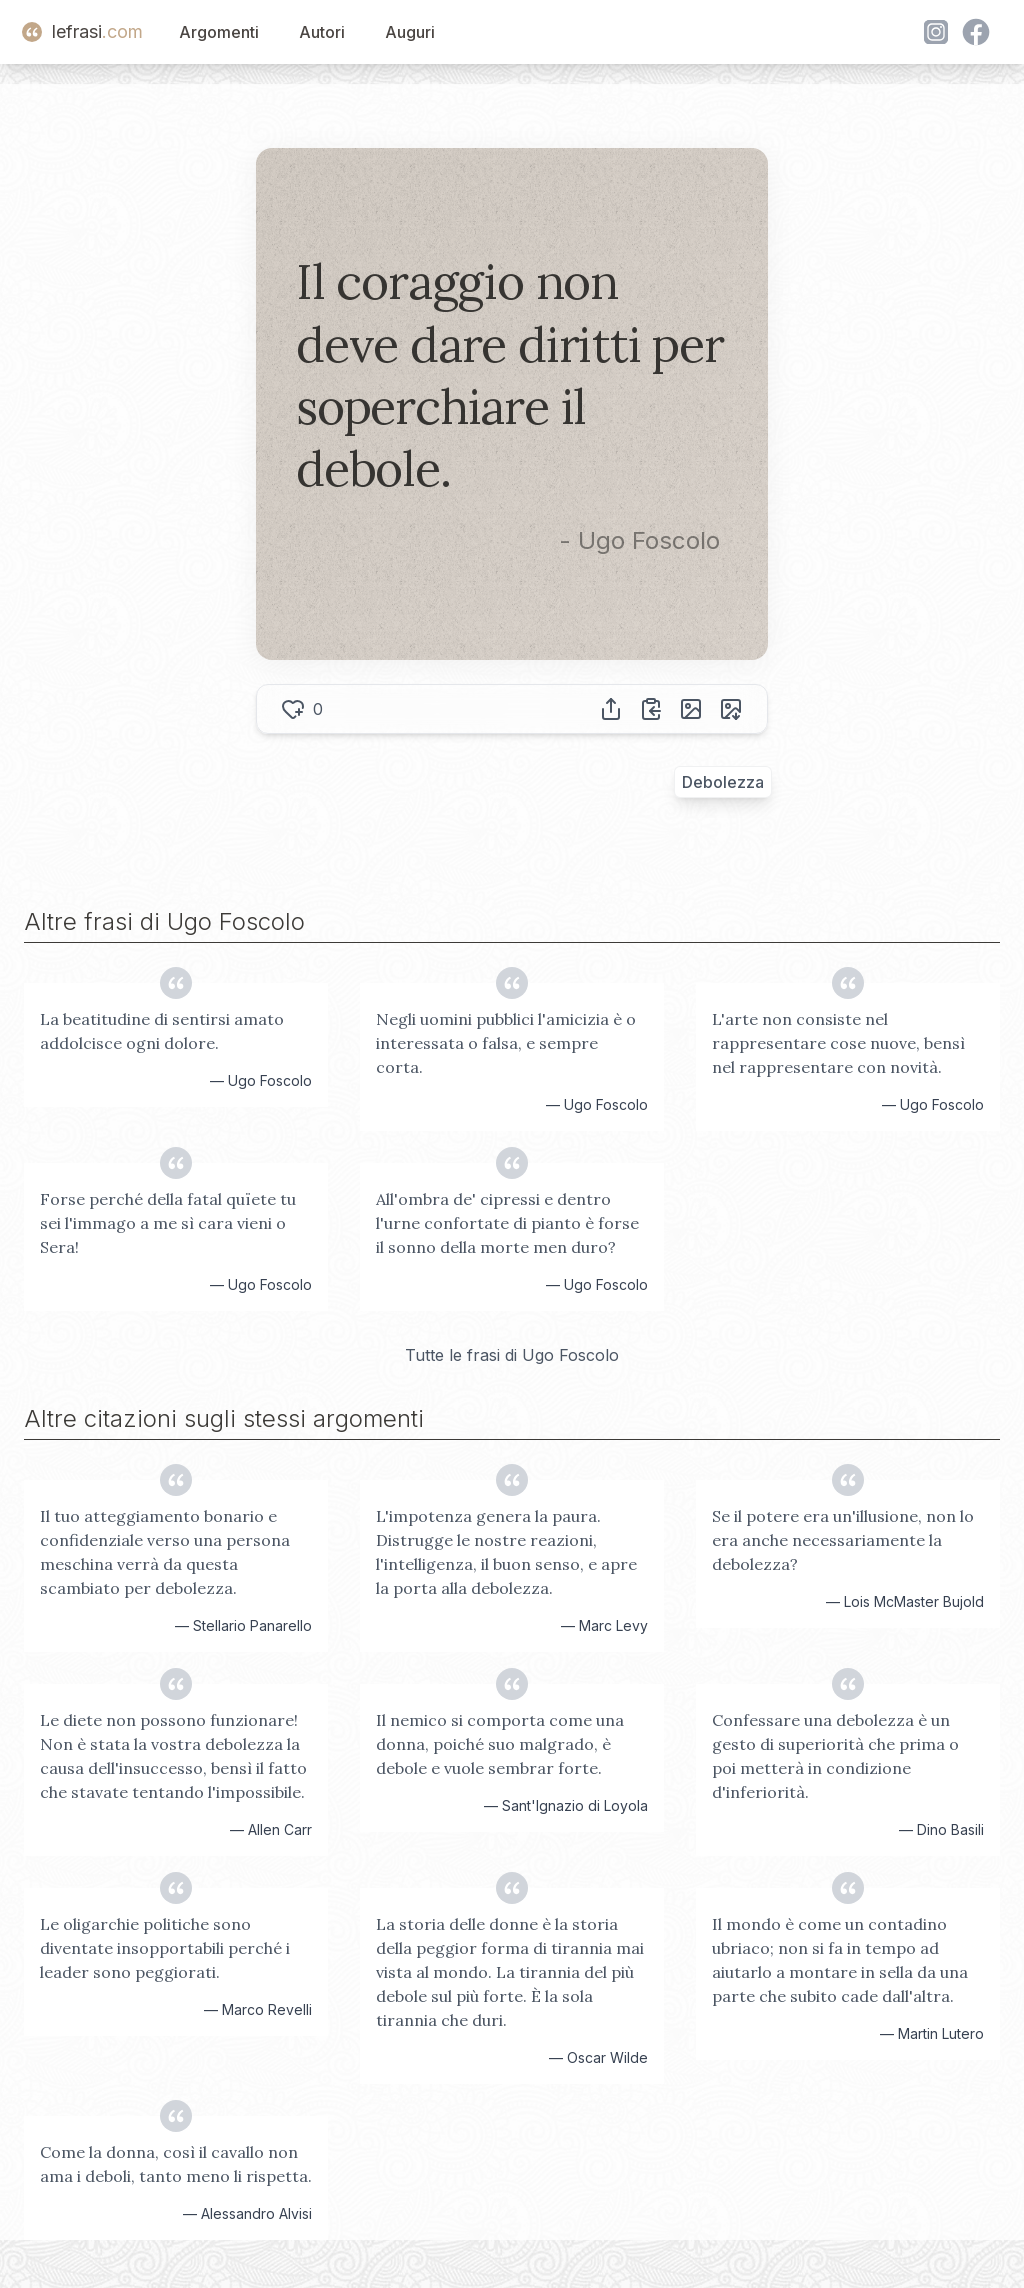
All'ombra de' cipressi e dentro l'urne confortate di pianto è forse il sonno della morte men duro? (507, 1223)
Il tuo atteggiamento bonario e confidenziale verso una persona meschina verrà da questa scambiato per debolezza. (165, 1552)
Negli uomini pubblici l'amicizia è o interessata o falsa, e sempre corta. (506, 1043)
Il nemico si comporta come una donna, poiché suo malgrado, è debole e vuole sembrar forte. (500, 1744)
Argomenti (219, 32)
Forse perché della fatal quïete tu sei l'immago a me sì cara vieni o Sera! (168, 1223)
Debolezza (723, 782)
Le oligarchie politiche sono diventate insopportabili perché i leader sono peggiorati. (165, 1948)
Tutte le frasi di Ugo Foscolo (512, 1355)
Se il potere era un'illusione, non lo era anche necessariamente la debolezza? (843, 1540)
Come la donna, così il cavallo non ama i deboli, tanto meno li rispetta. (176, 2164)
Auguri (410, 32)
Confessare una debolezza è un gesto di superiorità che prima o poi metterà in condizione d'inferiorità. (835, 1756)
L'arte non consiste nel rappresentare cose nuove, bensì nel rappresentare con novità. (838, 1043)
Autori (322, 32)
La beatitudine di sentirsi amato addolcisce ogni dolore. (162, 1031)
